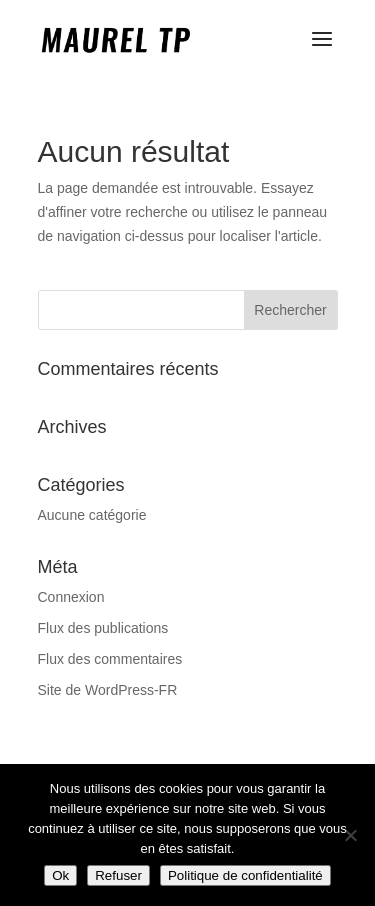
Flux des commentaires (110, 659)
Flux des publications (103, 628)
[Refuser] (350, 835)
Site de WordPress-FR (108, 690)
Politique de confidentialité (245, 875)
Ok (60, 875)
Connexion (71, 597)
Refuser (118, 875)
